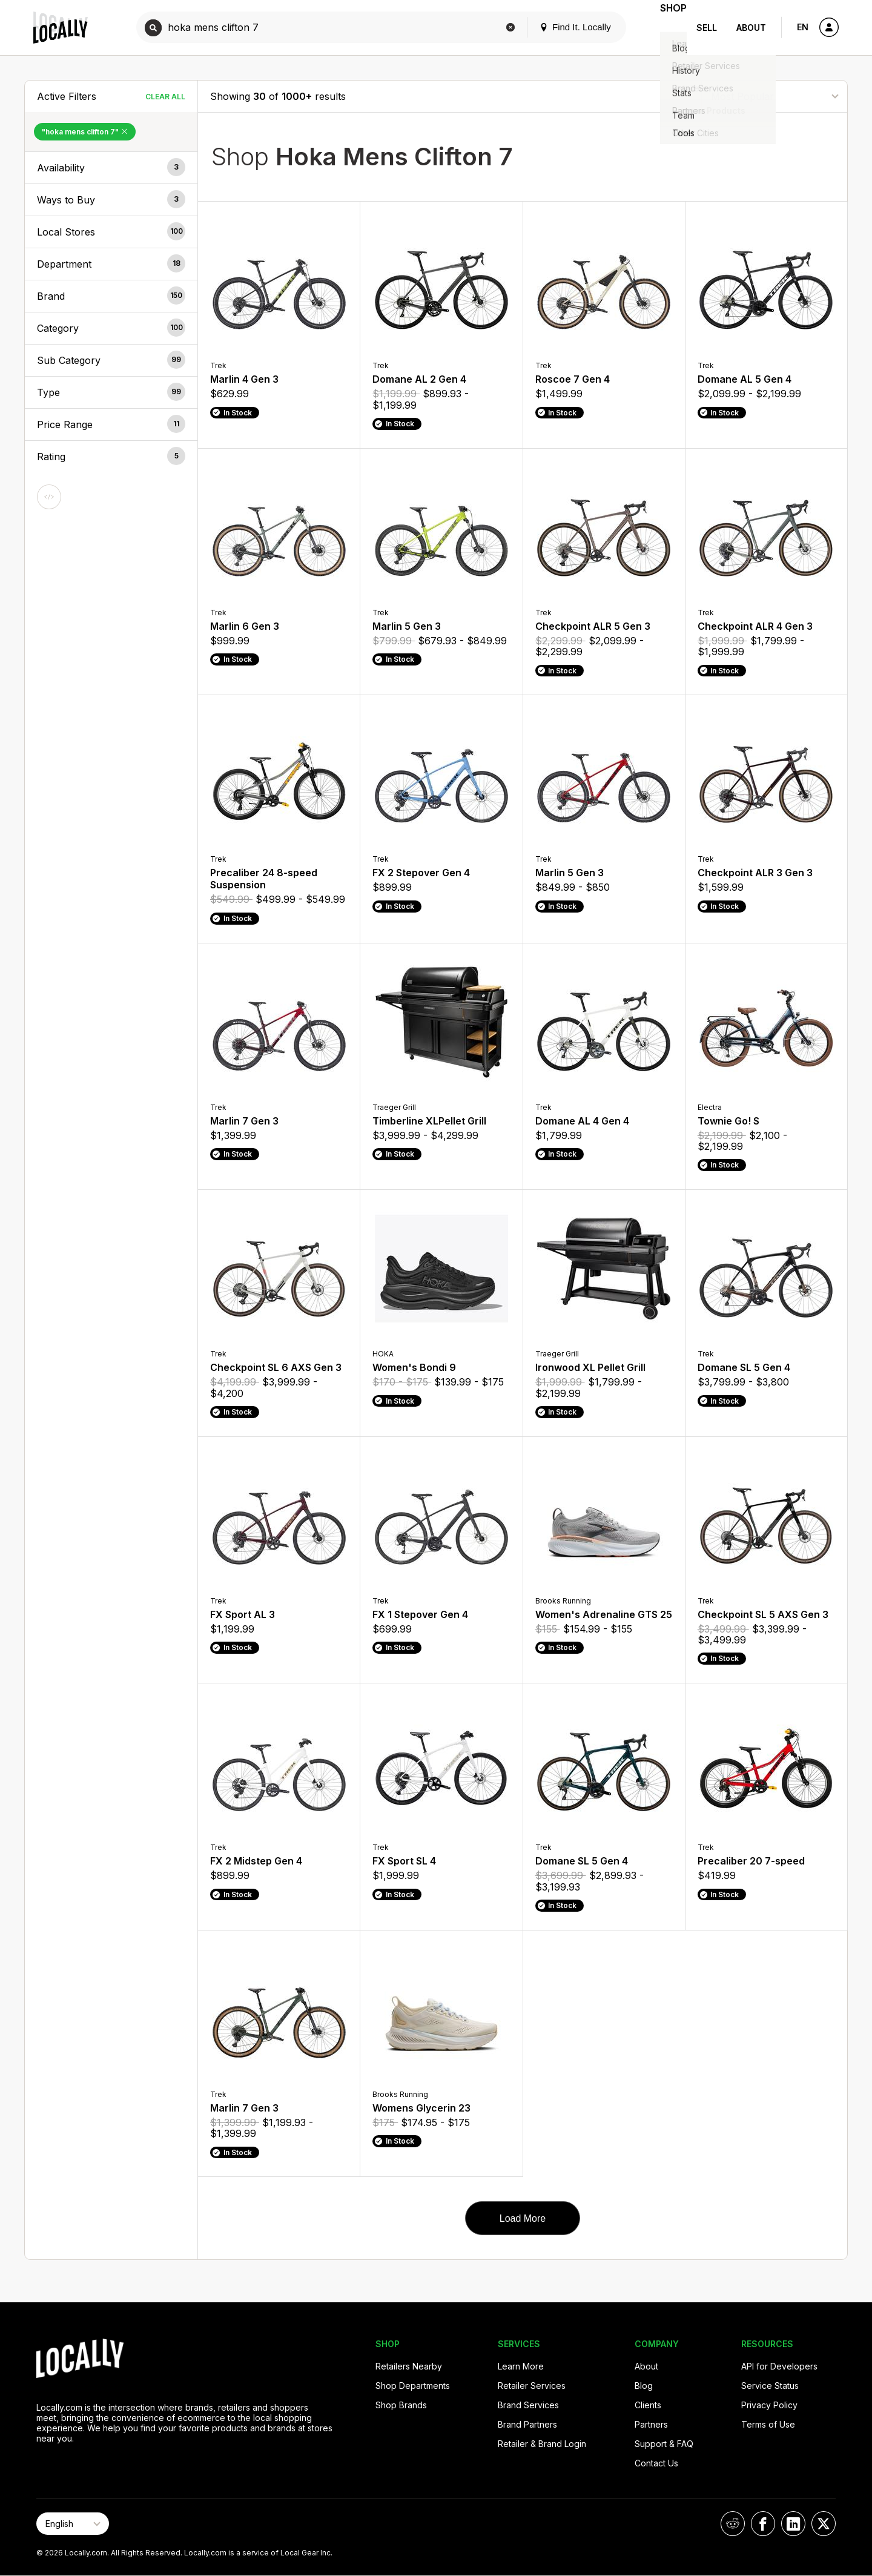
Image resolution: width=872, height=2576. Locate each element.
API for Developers (779, 2366)
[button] (111, 167)
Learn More (521, 2366)
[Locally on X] (823, 2523)
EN (802, 27)
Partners (651, 2424)
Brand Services (528, 2405)
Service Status (770, 2385)
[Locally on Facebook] (763, 2523)
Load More (523, 2218)
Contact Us (656, 2463)
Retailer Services (532, 2385)
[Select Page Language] (72, 2523)
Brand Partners (527, 2424)
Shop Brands (401, 2405)
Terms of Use (768, 2424)
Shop (665, 27)
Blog (644, 2385)
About (751, 27)
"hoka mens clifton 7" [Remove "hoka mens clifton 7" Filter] (85, 131)
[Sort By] (774, 96)
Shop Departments (412, 2385)
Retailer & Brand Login (542, 2444)
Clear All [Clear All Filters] (165, 96)
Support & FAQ (664, 2444)
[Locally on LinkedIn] (793, 2523)
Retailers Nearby (408, 2366)
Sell (706, 27)
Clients (648, 2405)
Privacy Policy (769, 2405)
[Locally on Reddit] (733, 2523)
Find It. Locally (558, 27)
